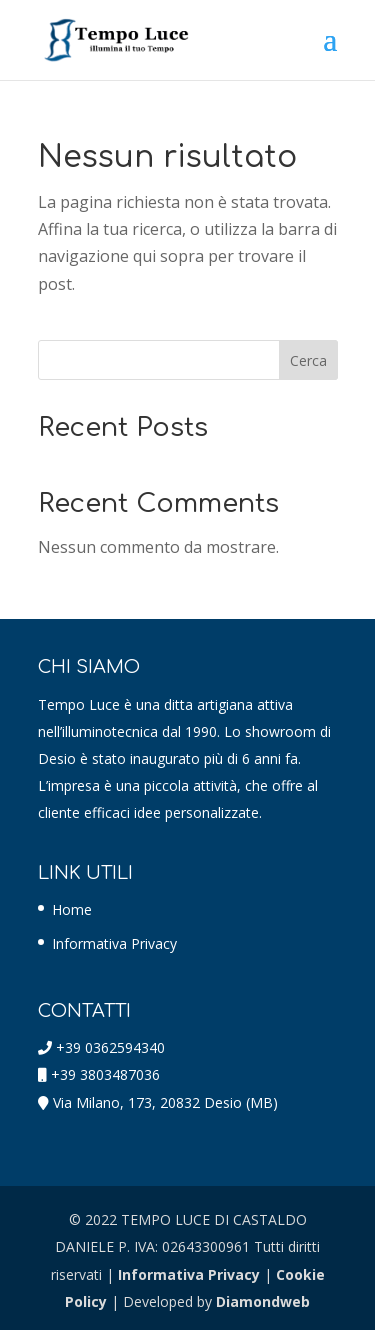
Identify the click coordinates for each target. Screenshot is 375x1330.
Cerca (308, 360)
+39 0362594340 (110, 1047)
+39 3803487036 (105, 1074)
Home (72, 909)
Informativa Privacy (114, 943)
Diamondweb (263, 1301)
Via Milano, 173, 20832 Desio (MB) (165, 1102)
